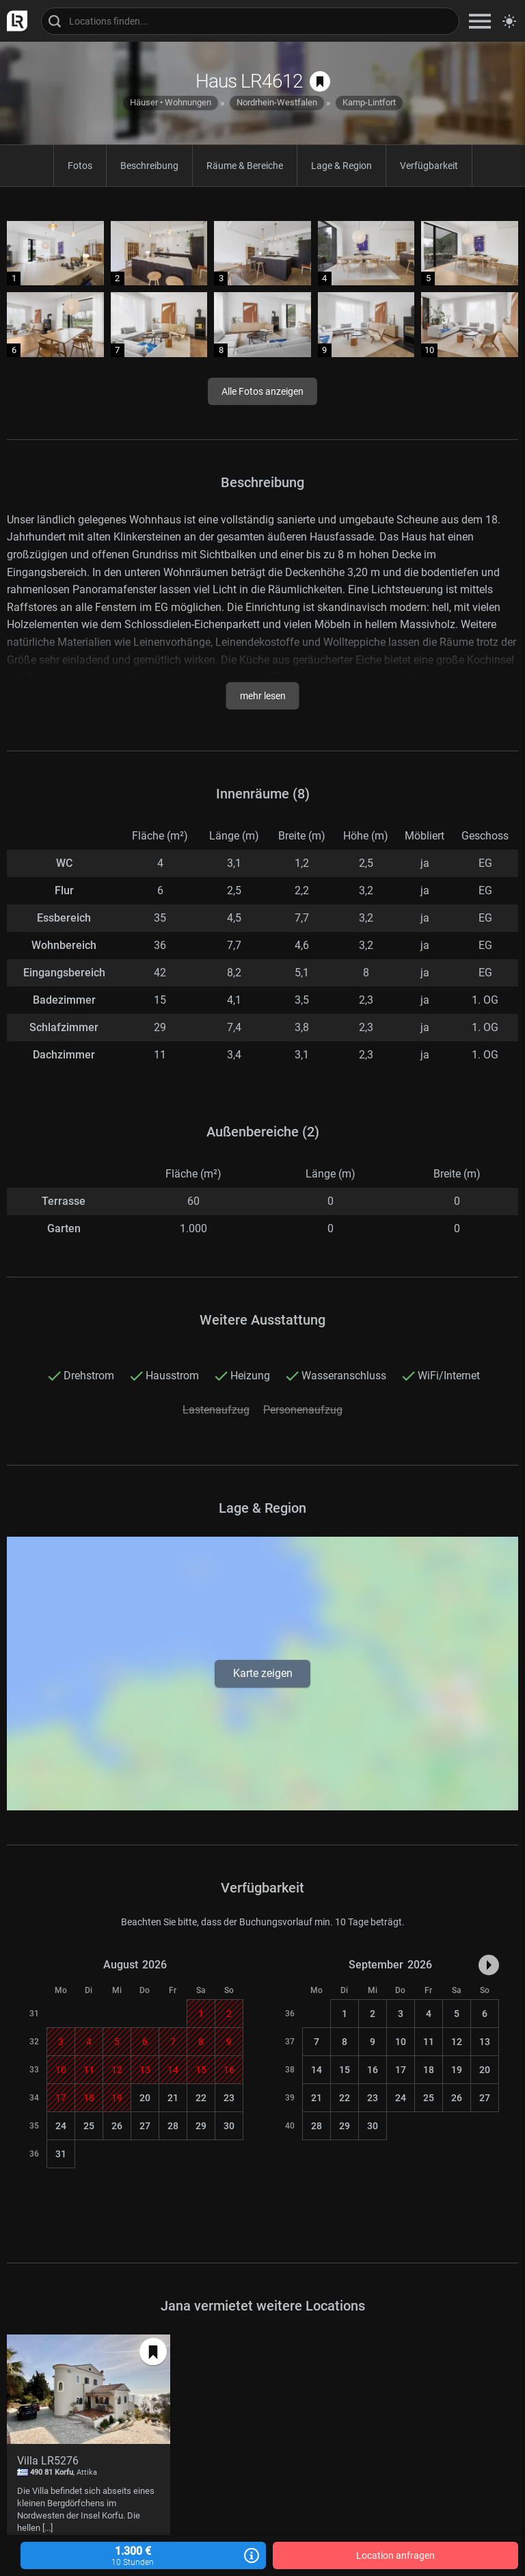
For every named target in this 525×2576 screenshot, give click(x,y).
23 (229, 2097)
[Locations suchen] (250, 21)
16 (372, 2069)
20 (144, 2097)
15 (344, 2069)
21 (172, 2097)
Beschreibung (149, 165)
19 (456, 2069)
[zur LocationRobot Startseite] (13, 21)
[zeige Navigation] (479, 21)
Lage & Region (341, 165)
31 (60, 2153)
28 (172, 2125)
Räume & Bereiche (244, 165)
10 (400, 2041)
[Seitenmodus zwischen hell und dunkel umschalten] (509, 21)
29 (201, 2125)
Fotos (80, 165)
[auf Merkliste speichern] (320, 81)
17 (400, 2069)
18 (428, 2069)
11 (428, 2041)
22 (201, 2097)
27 (144, 2125)
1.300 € (143, 2556)
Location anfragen (395, 2555)
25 (88, 2125)
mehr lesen (263, 695)
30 (229, 2125)
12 (456, 2041)
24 (60, 2125)
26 (116, 2125)
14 (316, 2069)
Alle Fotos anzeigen (262, 391)
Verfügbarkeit (429, 165)
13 (484, 2041)
